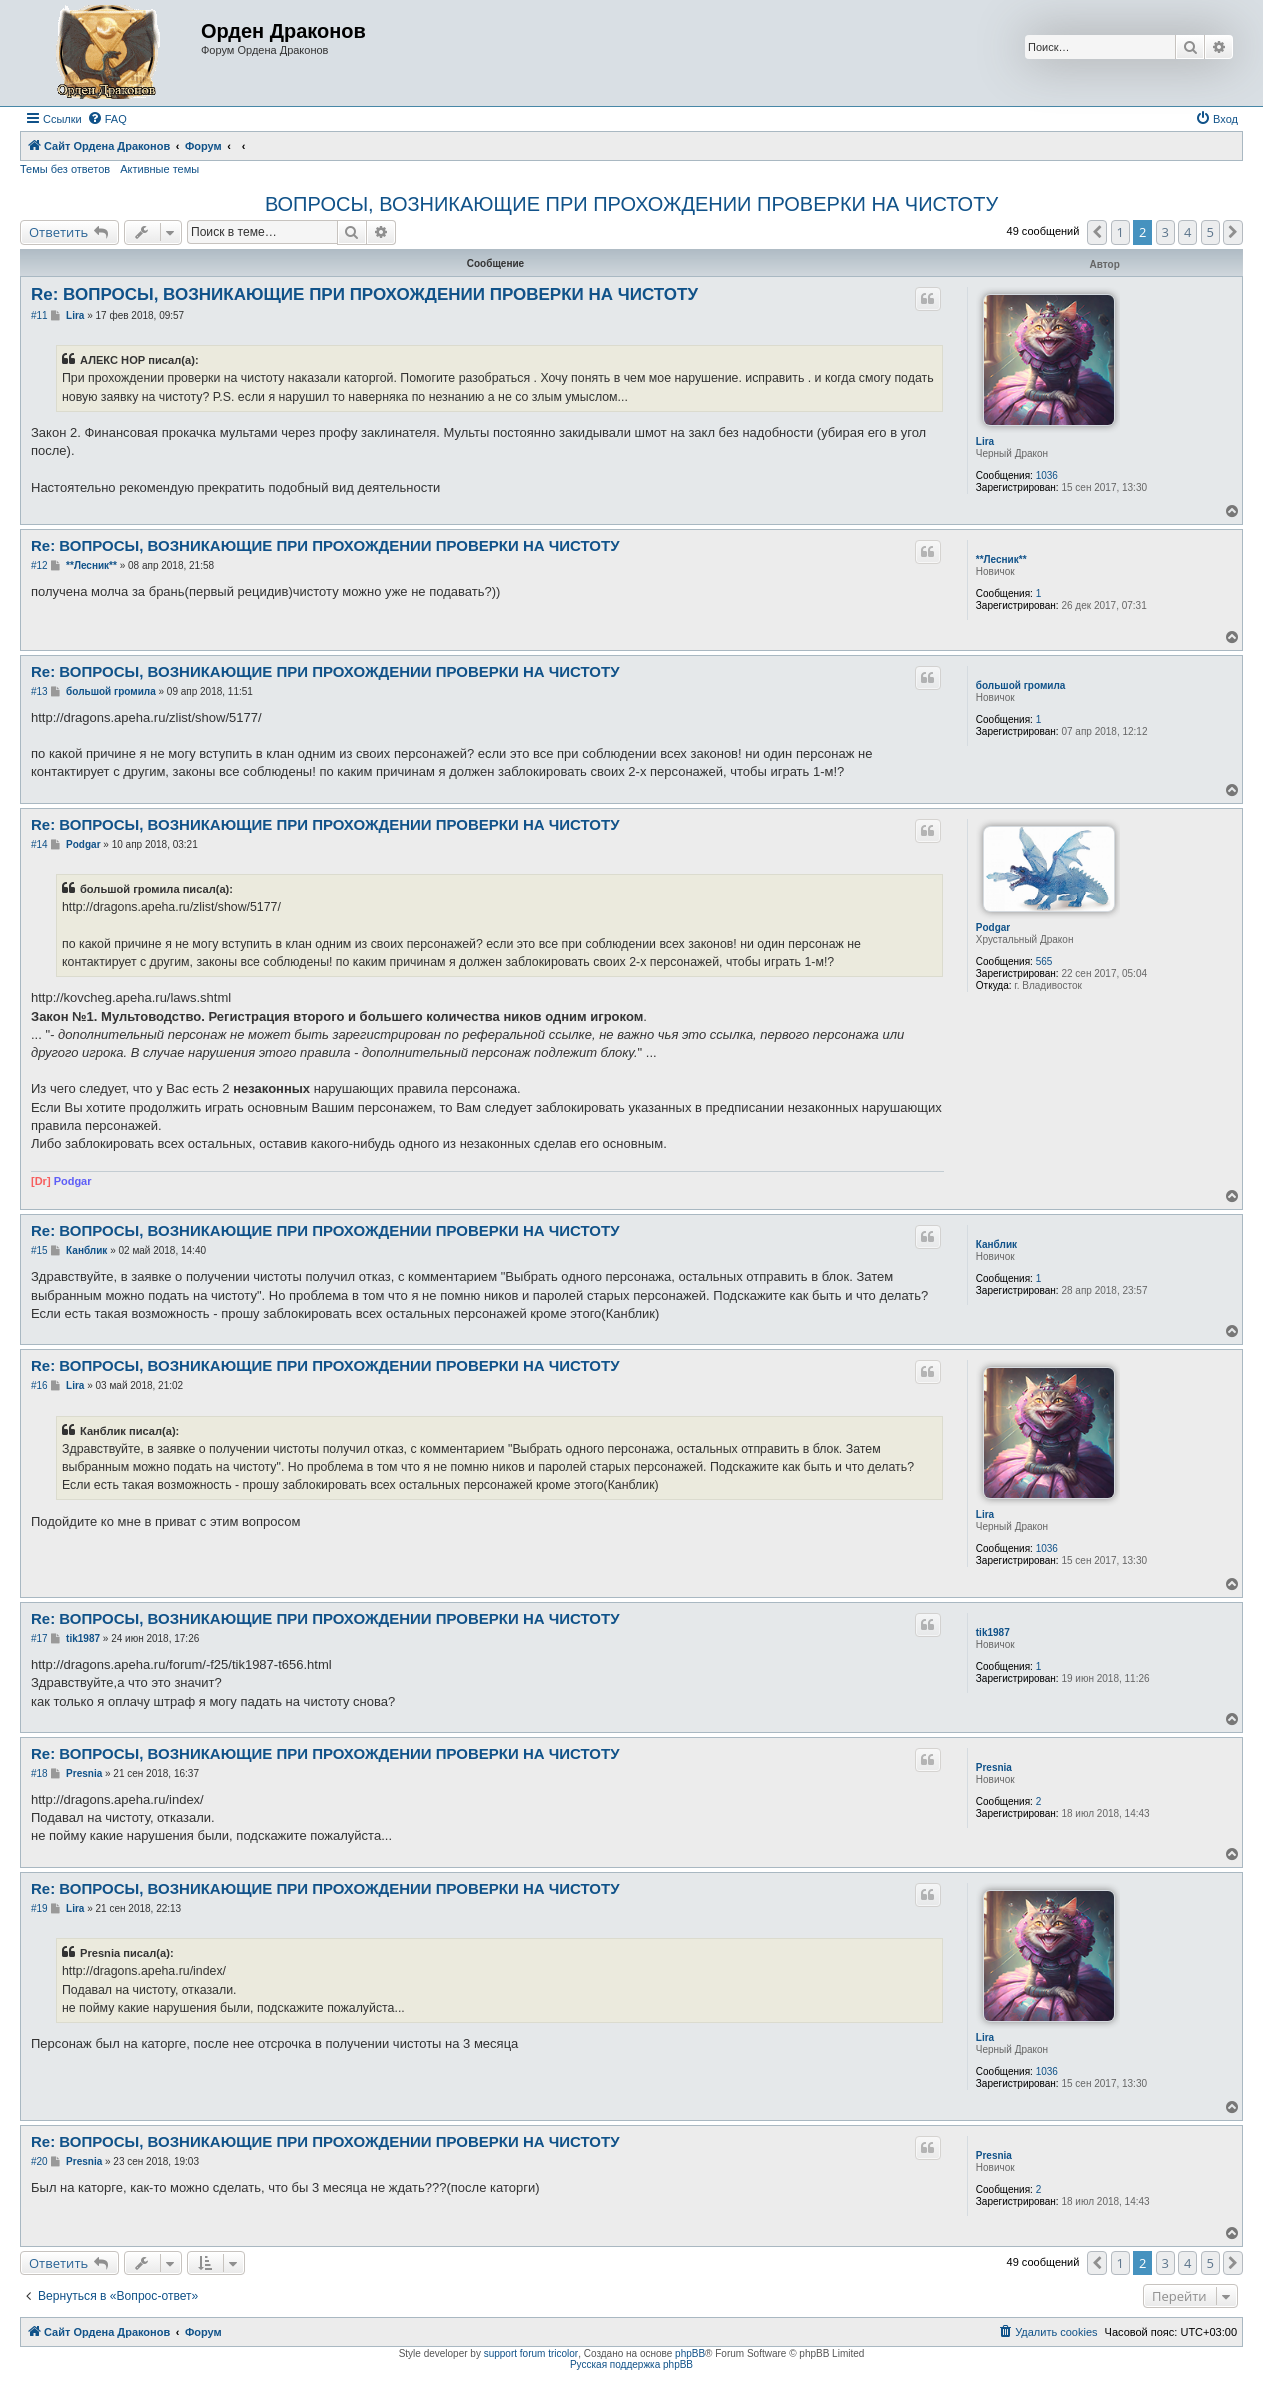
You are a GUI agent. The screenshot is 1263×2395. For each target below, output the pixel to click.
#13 (39, 691)
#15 (39, 1250)
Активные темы (159, 169)
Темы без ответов (65, 169)
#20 (39, 2161)
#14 (39, 844)
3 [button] (1165, 232)
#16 (39, 1385)
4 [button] (1187, 232)
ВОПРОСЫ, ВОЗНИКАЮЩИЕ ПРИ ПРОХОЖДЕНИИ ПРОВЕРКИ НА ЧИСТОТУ (631, 204)
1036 (1047, 475)
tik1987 (993, 1632)
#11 (39, 315)
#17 (39, 1638)
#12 (39, 565)
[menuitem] (107, 119)
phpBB (690, 2353)
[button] (1097, 232)
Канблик (996, 1244)
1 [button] (1120, 232)
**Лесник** (1001, 559)
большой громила (1021, 685)
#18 (39, 1773)
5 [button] (1210, 232)
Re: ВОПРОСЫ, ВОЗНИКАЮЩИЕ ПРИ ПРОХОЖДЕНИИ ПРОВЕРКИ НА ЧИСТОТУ (364, 294)
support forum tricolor (531, 2353)
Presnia (994, 1767)
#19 (39, 1908)
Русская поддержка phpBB (631, 2364)
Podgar (993, 927)
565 (1044, 961)
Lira (985, 441)
